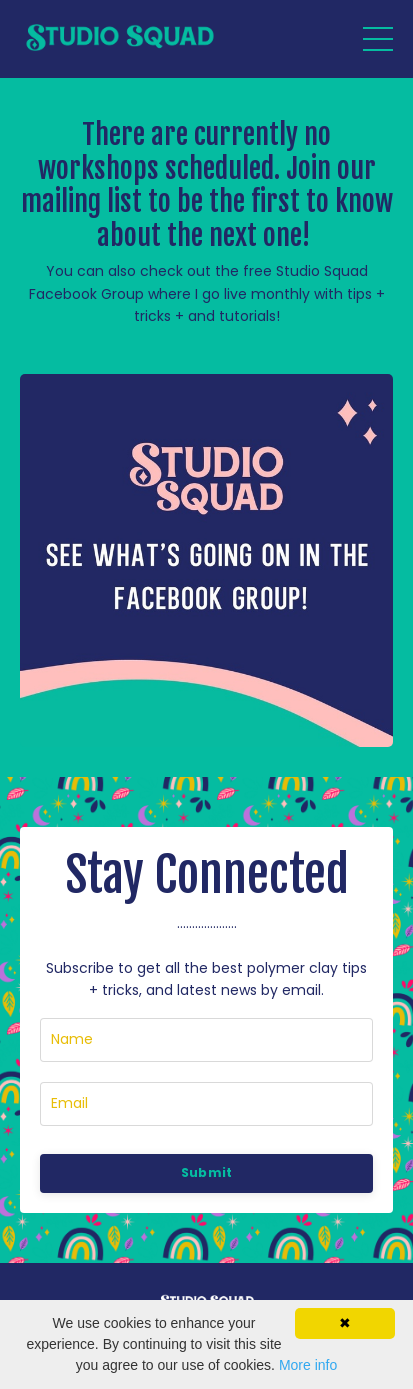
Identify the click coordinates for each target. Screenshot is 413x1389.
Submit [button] (207, 1172)
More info (308, 1365)
